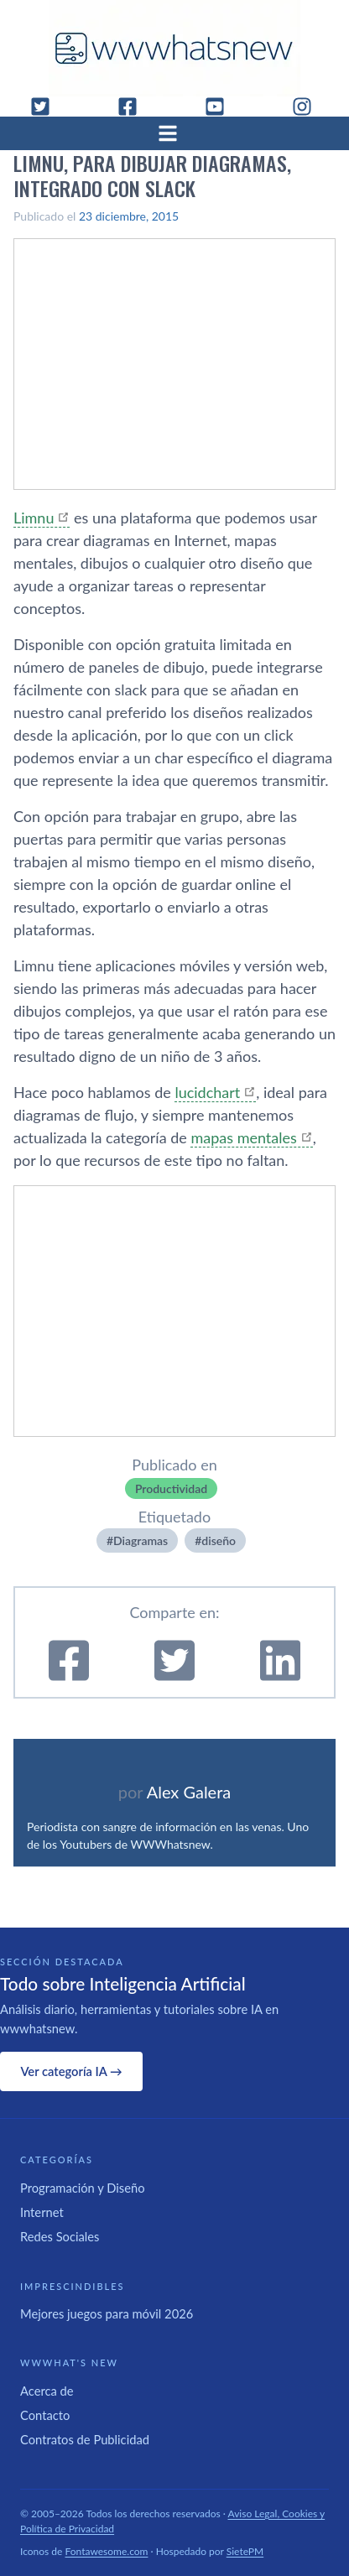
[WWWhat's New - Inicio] (174, 48)
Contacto (45, 2414)
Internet (42, 2212)
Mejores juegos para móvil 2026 (106, 2313)
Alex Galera (189, 1792)
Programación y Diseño (82, 2187)
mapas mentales (243, 1137)
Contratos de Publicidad (84, 2439)
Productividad (171, 1488)
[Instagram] (309, 106)
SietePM (245, 2551)
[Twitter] (47, 106)
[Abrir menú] (174, 133)
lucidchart (207, 1092)
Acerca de (47, 2390)
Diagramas (140, 1540)
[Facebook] (134, 106)
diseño (218, 1540)
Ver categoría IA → (71, 2071)
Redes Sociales (59, 2236)
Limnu (33, 517)
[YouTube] (221, 106)
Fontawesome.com (106, 2551)
